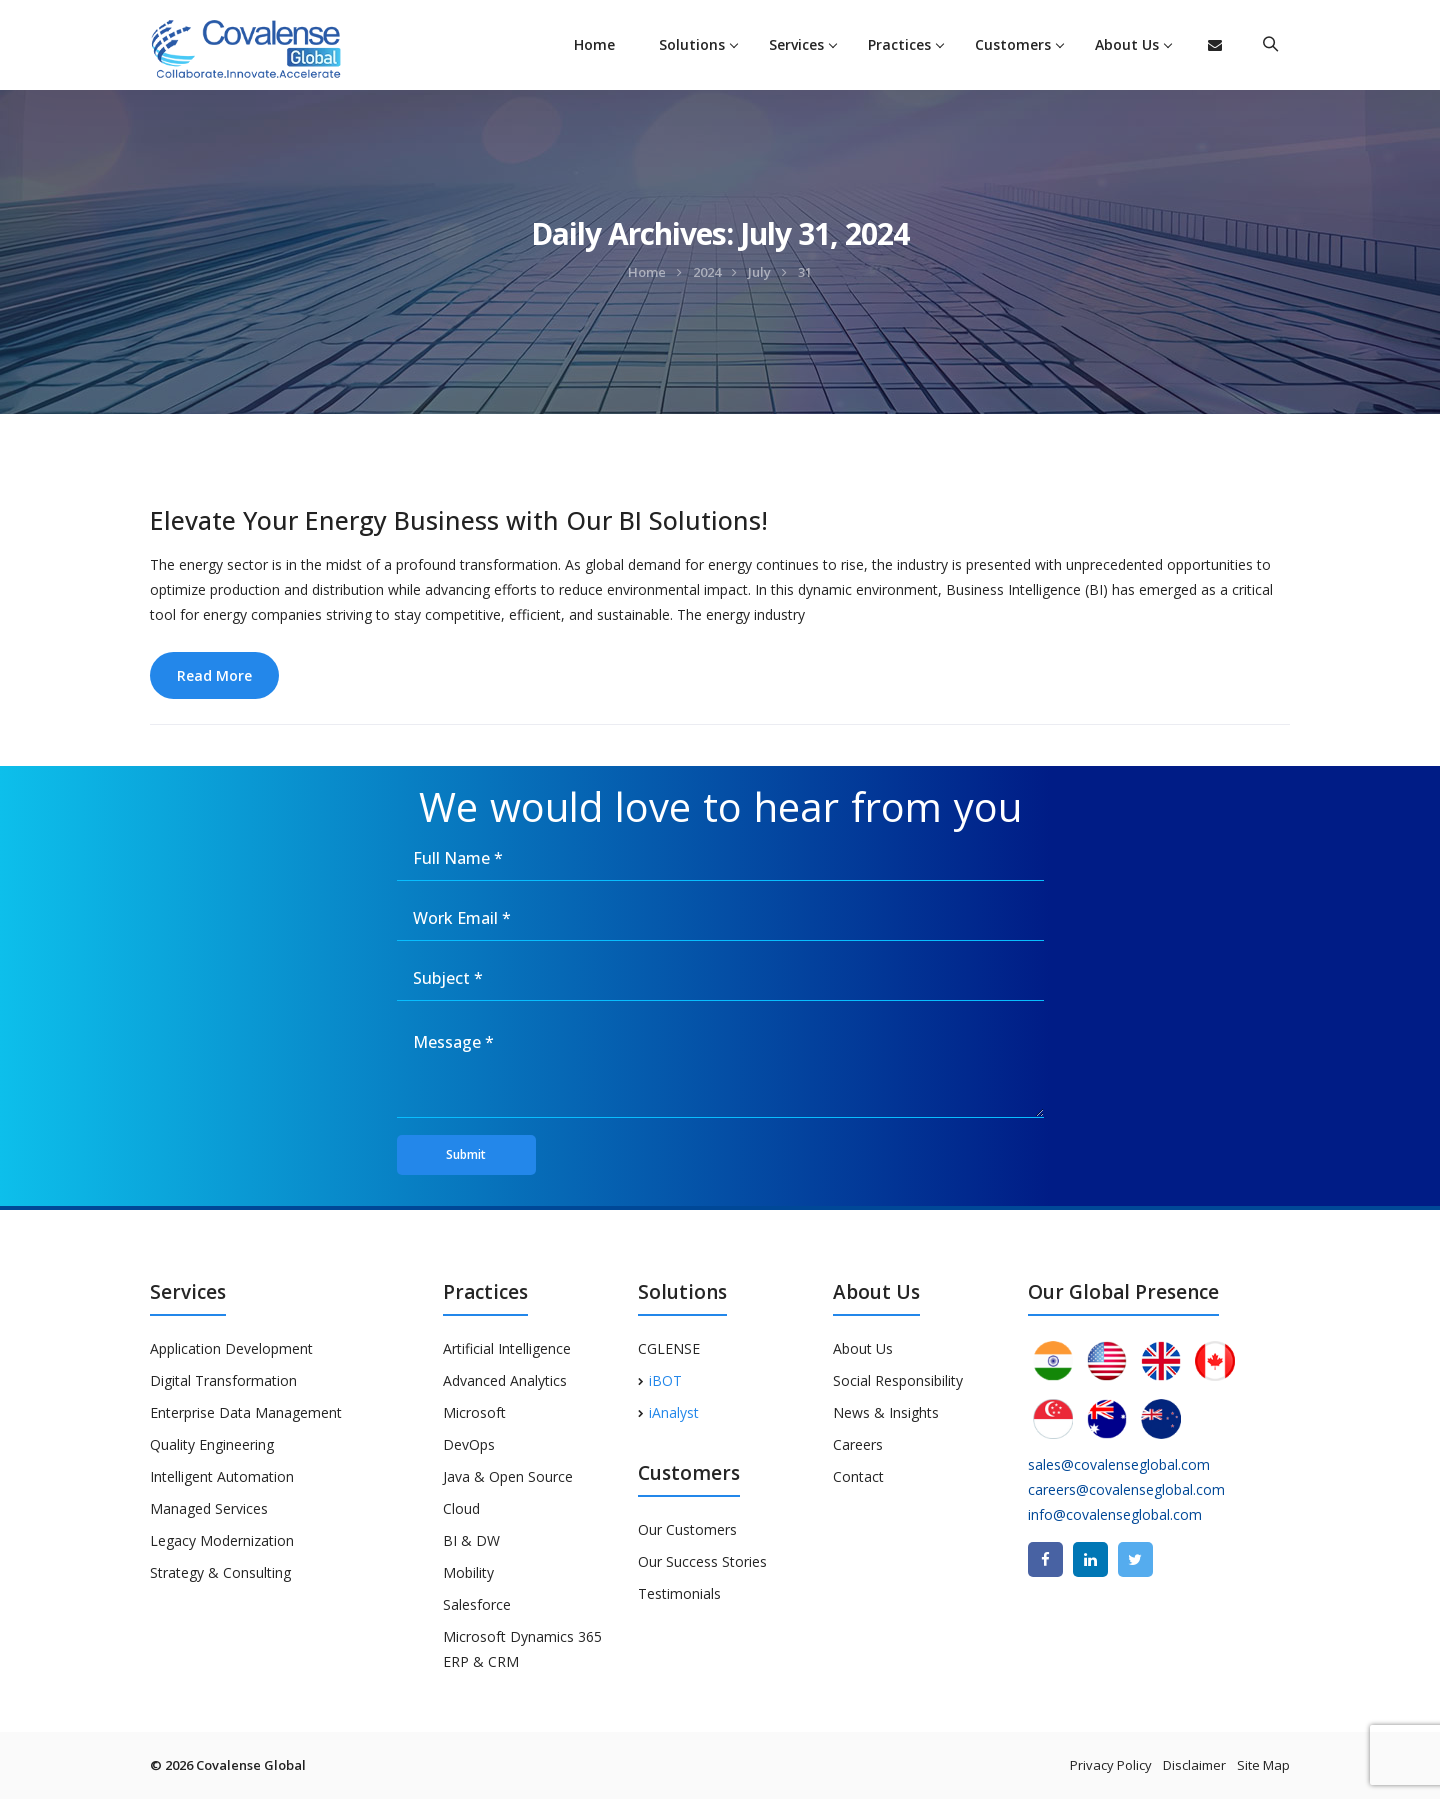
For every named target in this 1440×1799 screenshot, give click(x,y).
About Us (1127, 44)
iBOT (660, 1380)
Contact (858, 1476)
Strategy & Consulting (220, 1572)
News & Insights (886, 1412)
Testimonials (679, 1593)
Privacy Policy (1111, 1765)
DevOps (469, 1444)
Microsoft (474, 1412)
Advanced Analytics (505, 1380)
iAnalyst (668, 1412)
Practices (899, 44)
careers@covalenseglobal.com (1126, 1489)
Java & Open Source (508, 1476)
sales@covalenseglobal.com (1119, 1464)
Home (594, 44)
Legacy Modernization (222, 1540)
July (759, 272)
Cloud (461, 1508)
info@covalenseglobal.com (1115, 1514)
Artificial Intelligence (507, 1348)
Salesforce (477, 1604)
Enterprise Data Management (246, 1412)
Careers (858, 1444)
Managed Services (209, 1508)
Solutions (692, 44)
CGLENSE (669, 1348)
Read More (214, 675)
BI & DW (471, 1540)
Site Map (1263, 1765)
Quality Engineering (212, 1444)
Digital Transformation (223, 1380)
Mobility (468, 1572)
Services (796, 44)
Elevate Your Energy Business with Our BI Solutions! (459, 520)
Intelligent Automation (222, 1476)
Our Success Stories (702, 1561)
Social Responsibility (898, 1380)
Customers (1013, 44)
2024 (707, 272)
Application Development (231, 1348)
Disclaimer (1194, 1765)
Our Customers (687, 1529)
